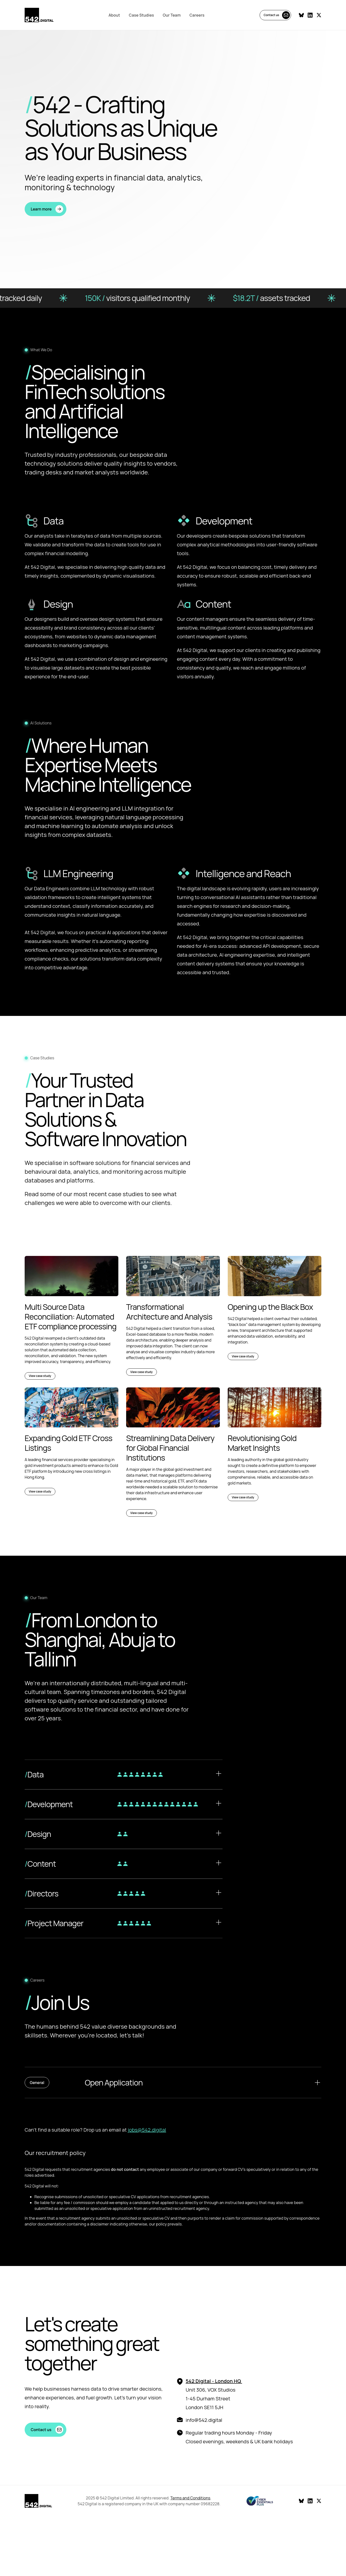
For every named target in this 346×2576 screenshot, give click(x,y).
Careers (194, 15)
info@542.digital (204, 2479)
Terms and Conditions (190, 2557)
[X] (318, 15)
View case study (44, 1403)
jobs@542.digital (147, 2189)
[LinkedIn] (310, 15)
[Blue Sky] (301, 15)
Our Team (169, 15)
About (111, 15)
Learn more (50, 209)
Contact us (274, 15)
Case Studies (138, 15)
